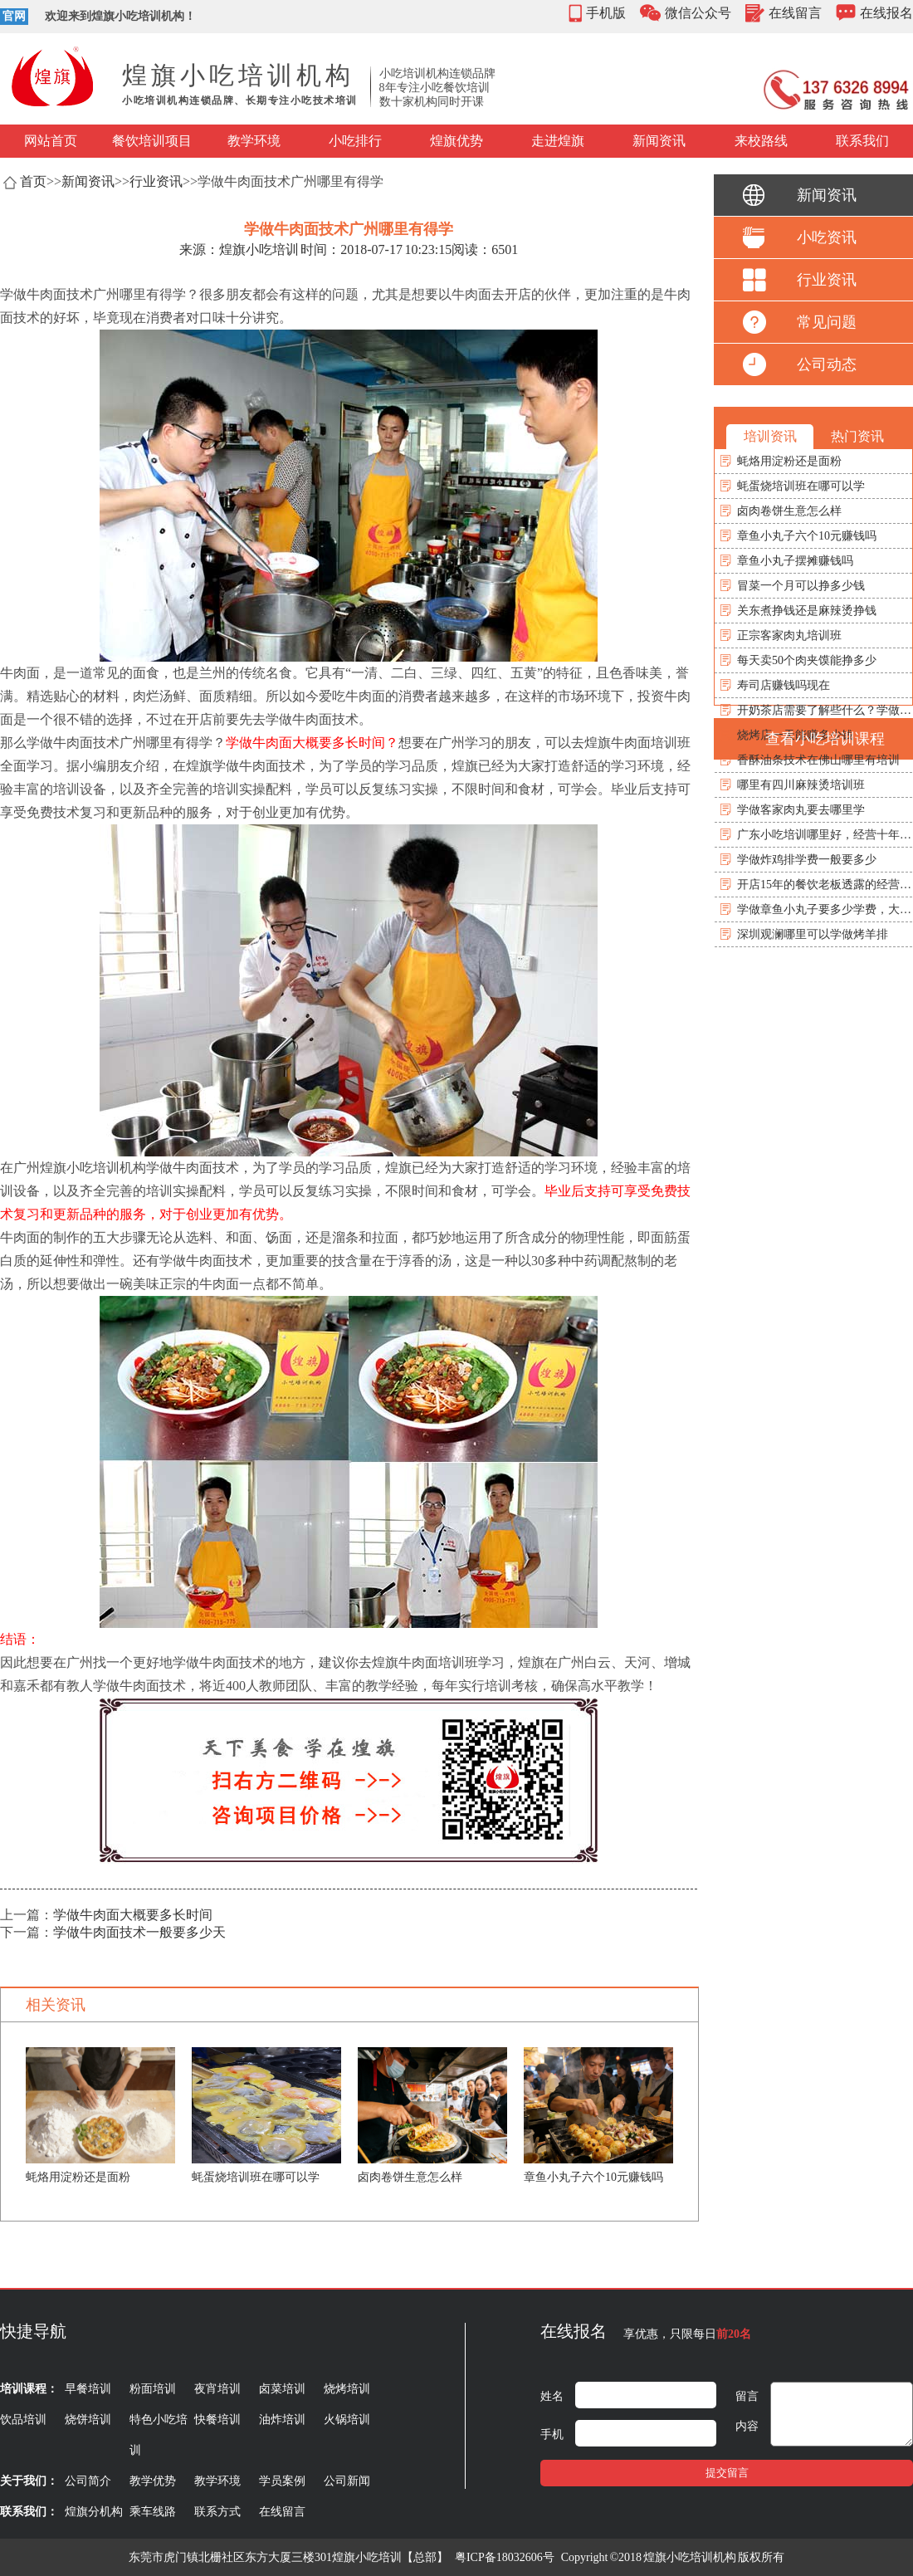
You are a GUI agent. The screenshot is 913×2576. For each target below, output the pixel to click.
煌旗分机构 (94, 2511)
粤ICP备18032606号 (504, 2557)
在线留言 (795, 13)
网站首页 (50, 141)
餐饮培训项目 (152, 141)
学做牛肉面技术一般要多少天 (139, 1932)
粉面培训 (152, 2389)
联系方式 (217, 2511)
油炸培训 (282, 2419)
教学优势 (152, 2481)
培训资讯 (770, 436)
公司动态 (827, 364)
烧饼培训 (88, 2419)
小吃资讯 (827, 237)
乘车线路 (152, 2511)
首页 (33, 181)
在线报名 (886, 13)
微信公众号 (698, 13)
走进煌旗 (557, 141)
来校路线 (761, 141)
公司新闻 (347, 2481)
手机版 (606, 13)
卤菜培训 (282, 2389)
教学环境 (254, 141)
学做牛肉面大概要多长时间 (132, 1915)
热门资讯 (857, 436)
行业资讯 (156, 181)
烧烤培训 (347, 2389)
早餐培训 (88, 2389)
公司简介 (88, 2481)
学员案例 (282, 2481)
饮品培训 (23, 2419)
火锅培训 (347, 2419)
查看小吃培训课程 (825, 739)
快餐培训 (217, 2419)
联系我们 (862, 141)
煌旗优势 (456, 141)
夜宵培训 (217, 2389)
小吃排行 (355, 141)
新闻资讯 (659, 141)
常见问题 (827, 322)
